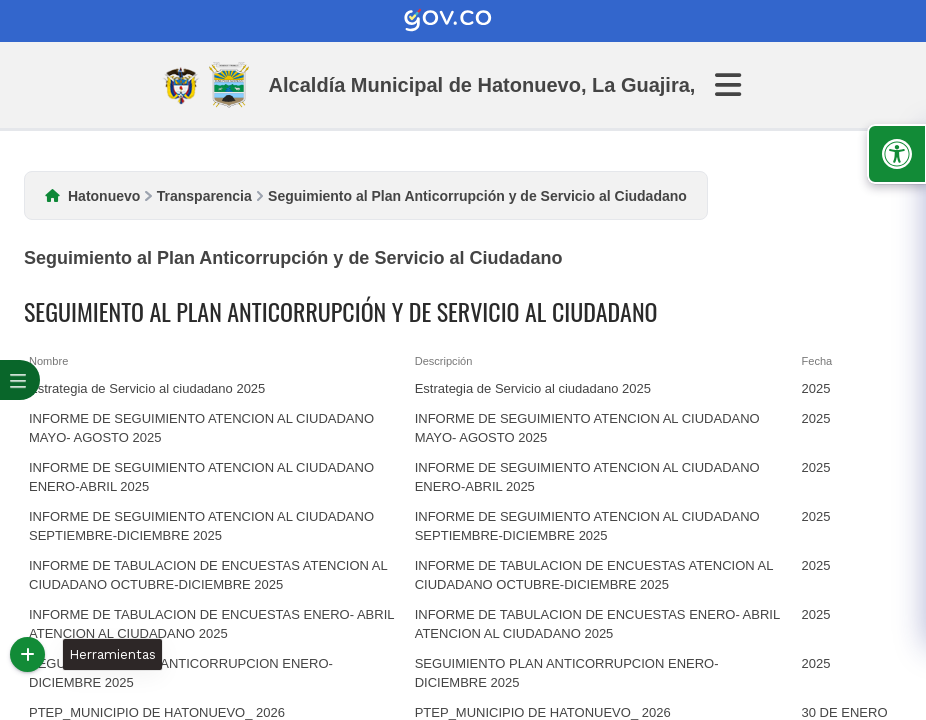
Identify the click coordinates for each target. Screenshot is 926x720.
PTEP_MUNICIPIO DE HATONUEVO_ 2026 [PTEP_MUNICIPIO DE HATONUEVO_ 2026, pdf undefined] (157, 712)
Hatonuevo (104, 196)
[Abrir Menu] (740, 85)
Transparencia (204, 196)
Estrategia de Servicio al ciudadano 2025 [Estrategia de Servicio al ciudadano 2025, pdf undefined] (147, 388)
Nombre (48, 361)
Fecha (817, 361)
